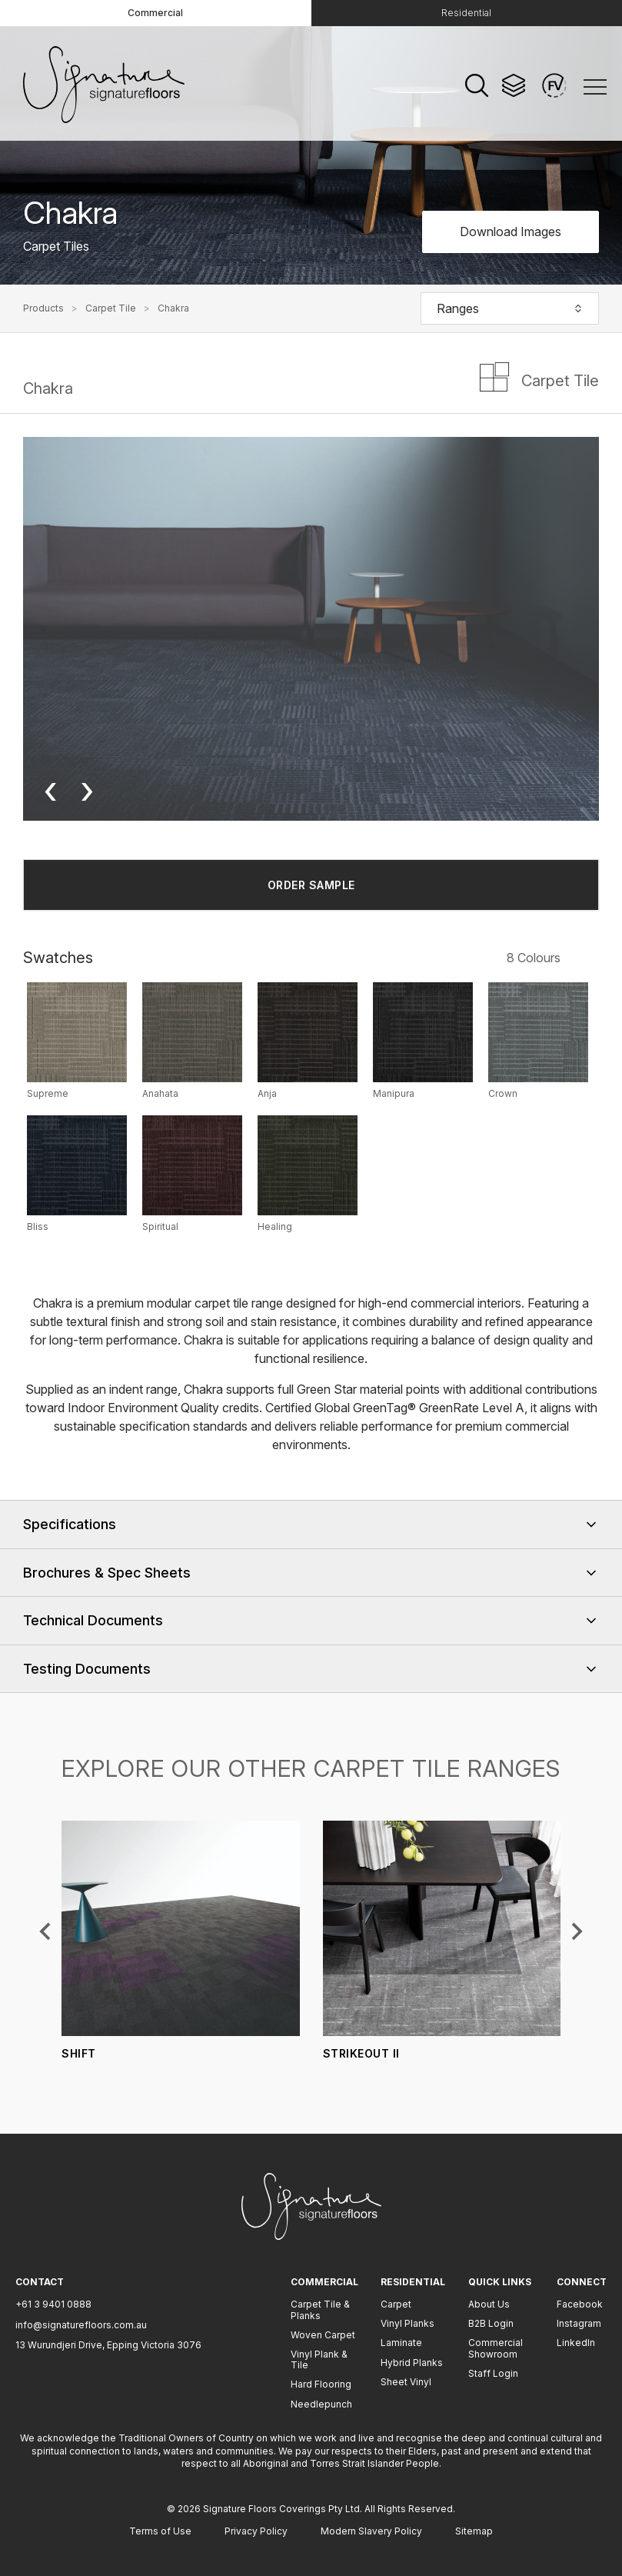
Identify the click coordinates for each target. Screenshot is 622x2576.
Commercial (155, 12)
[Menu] (595, 86)
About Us (489, 2304)
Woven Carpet (323, 2335)
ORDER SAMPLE (311, 884)
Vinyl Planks (407, 2323)
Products (43, 308)
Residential (466, 12)
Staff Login (493, 2373)
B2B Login (491, 2323)
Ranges (510, 308)
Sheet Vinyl (406, 2382)
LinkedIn (576, 2342)
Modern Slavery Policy (371, 2531)
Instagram (579, 2323)
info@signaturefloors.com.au (81, 2325)
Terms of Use (160, 2531)
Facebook (580, 2304)
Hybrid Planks (412, 2362)
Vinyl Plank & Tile (319, 2359)
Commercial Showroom (495, 2348)
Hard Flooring (321, 2384)
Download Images (510, 231)
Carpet (396, 2304)
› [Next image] (87, 790)
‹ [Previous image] (50, 790)
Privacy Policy (256, 2531)
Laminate (401, 2342)
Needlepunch (321, 2404)
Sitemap (474, 2531)
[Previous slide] (46, 1931)
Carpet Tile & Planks (320, 2309)
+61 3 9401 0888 (53, 2304)
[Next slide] (576, 1931)
